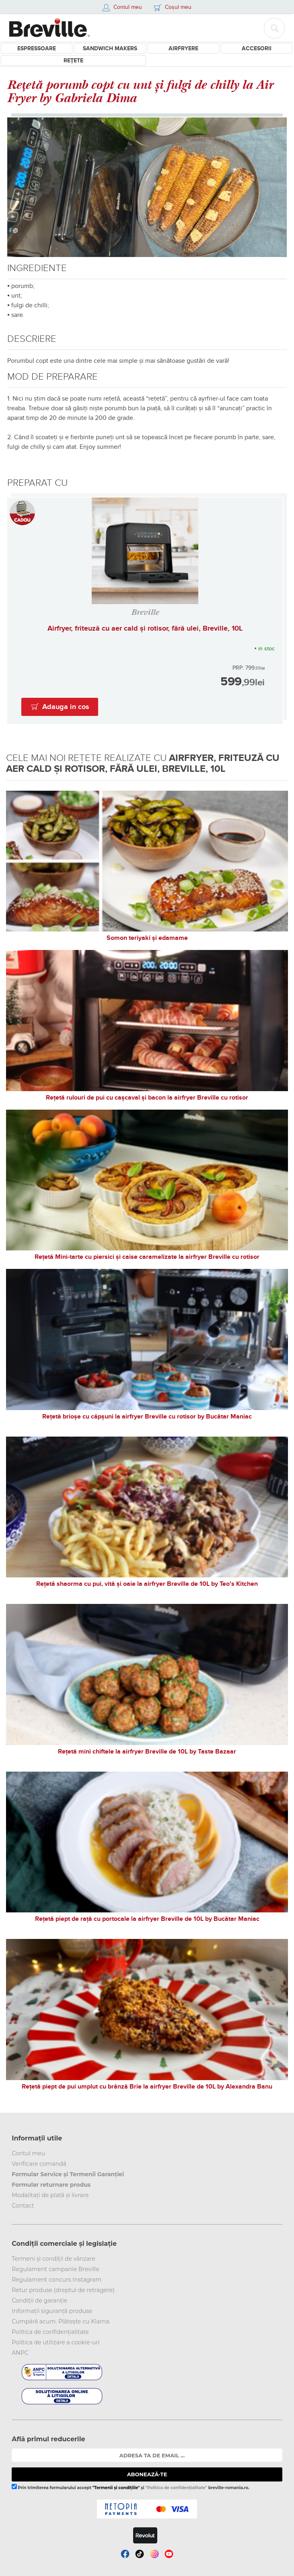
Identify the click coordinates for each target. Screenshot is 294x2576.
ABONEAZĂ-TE (147, 2474)
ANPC (20, 2352)
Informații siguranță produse (52, 2311)
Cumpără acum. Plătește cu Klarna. (61, 2321)
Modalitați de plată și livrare (50, 2195)
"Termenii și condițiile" (116, 2487)
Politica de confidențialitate (50, 2331)
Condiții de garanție (39, 2300)
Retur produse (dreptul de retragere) (63, 2290)
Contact (23, 2205)
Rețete (73, 60)
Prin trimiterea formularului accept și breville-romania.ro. (130, 2487)
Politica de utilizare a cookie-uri (55, 2342)
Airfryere (183, 48)
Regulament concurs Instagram (56, 2279)
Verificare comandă (39, 2163)
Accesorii (256, 48)
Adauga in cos (65, 707)
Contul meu (28, 2153)
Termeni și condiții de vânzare (53, 2258)
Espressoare (36, 48)
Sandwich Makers (110, 48)
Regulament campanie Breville (55, 2269)
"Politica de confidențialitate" (176, 2487)
